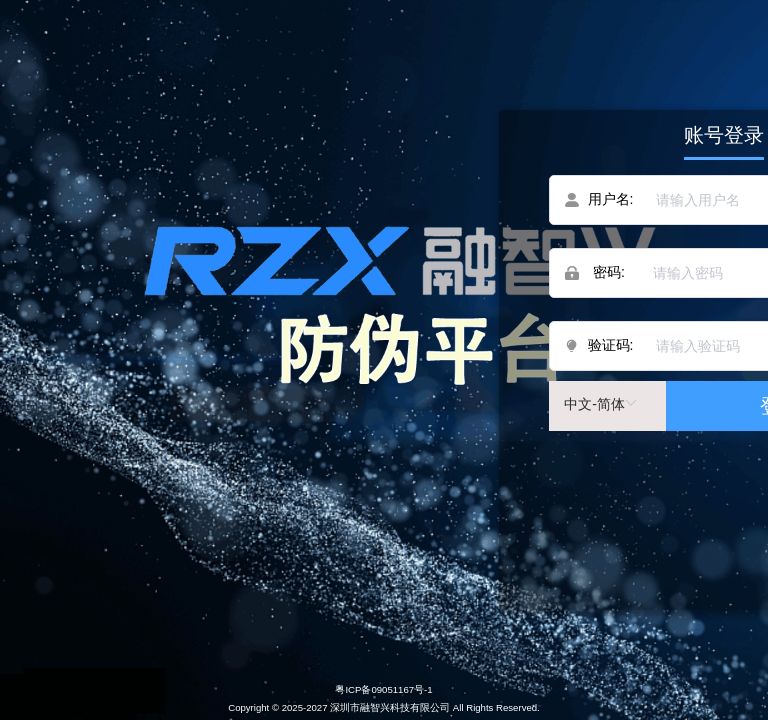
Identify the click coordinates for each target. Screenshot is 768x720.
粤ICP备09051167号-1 (383, 689)
